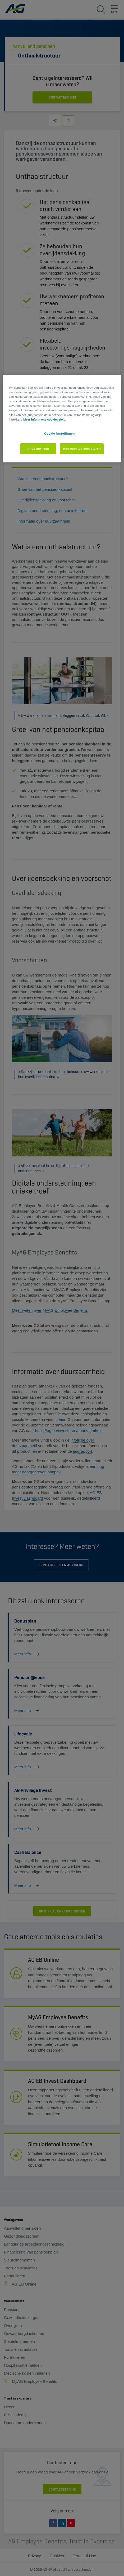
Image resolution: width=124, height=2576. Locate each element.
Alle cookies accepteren (82, 448)
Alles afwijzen (38, 448)
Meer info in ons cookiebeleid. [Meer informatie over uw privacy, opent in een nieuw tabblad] (44, 419)
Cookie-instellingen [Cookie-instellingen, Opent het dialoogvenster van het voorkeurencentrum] (59, 433)
